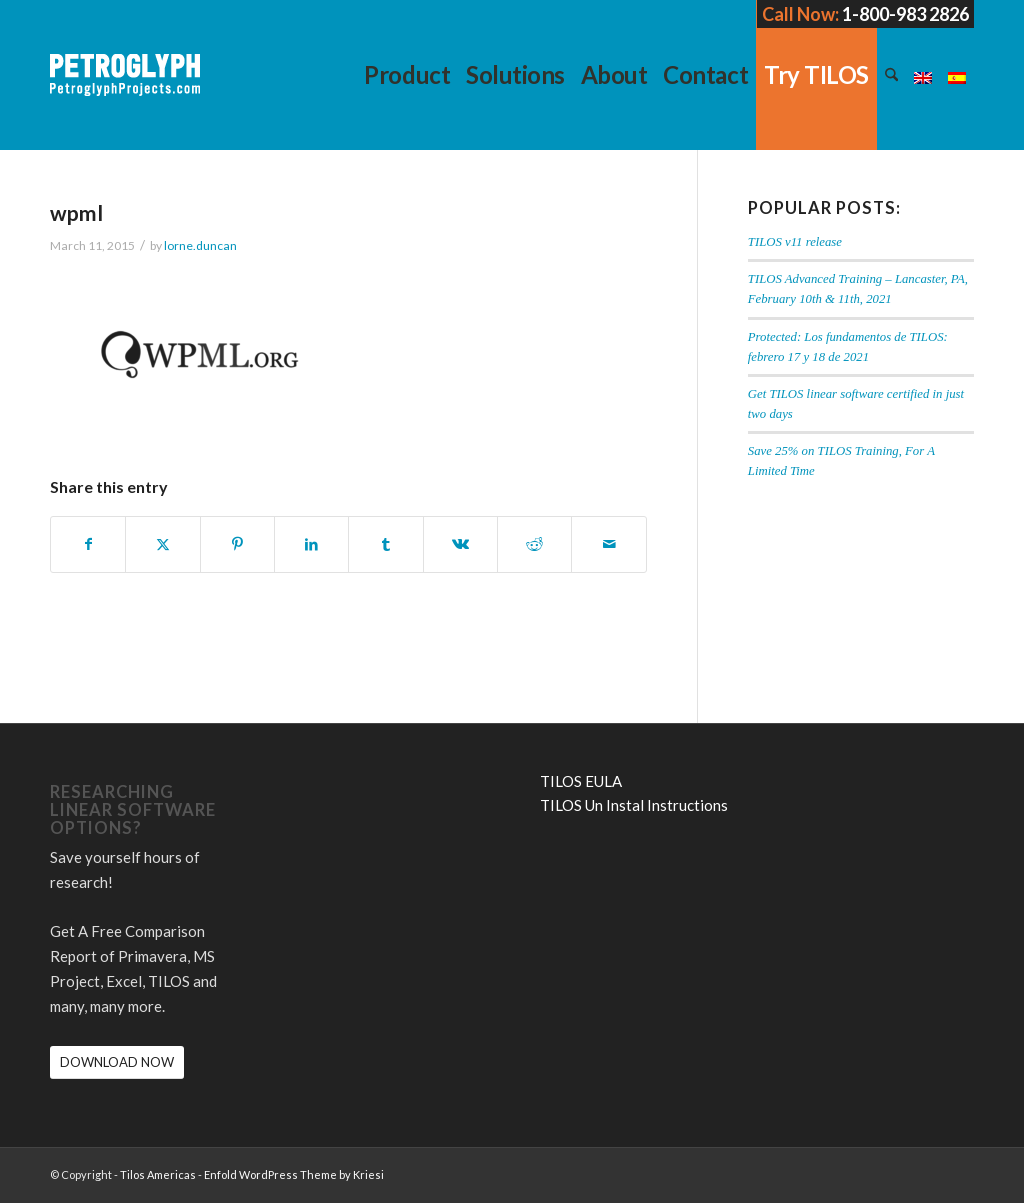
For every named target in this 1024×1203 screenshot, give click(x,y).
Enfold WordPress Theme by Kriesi (294, 1174)
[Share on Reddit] (534, 544)
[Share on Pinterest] (237, 544)
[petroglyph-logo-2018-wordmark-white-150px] (125, 90)
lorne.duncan (200, 245)
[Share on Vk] (460, 544)
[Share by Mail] (608, 544)
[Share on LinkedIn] (311, 544)
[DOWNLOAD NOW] (117, 1062)
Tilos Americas (158, 1174)
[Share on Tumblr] (385, 544)
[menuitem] (407, 75)
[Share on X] (162, 544)
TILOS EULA (581, 781)
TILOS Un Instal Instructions (634, 805)
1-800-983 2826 (905, 14)
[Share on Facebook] (88, 544)
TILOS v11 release (795, 242)
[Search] (891, 75)
